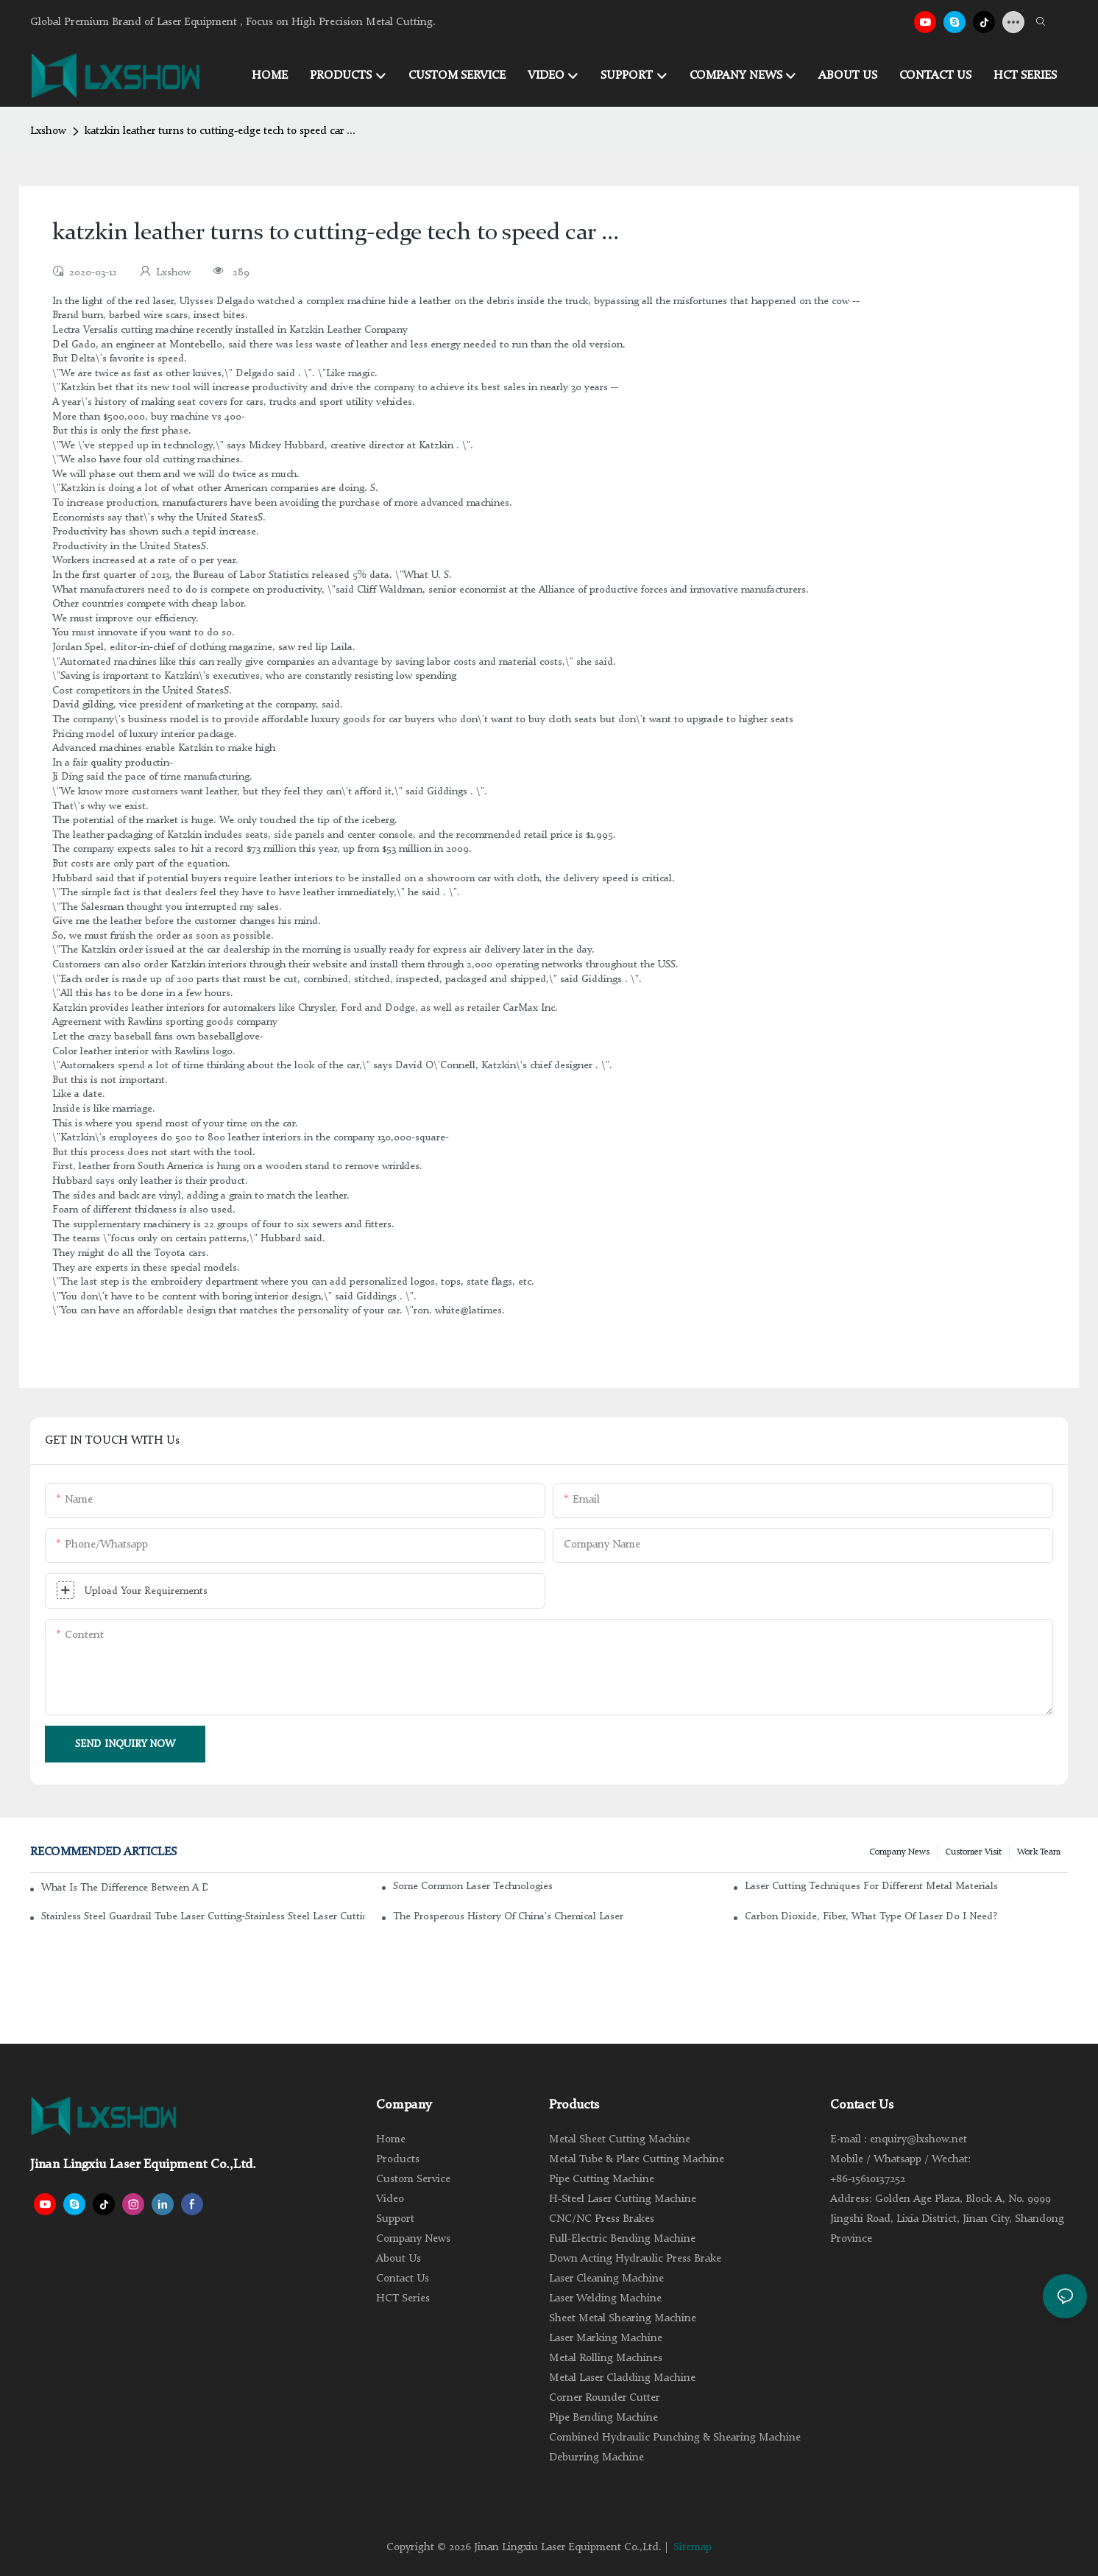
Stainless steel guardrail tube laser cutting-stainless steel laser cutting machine (202, 1916)
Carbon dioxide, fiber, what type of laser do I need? (871, 1916)
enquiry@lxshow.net (918, 2139)
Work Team (1038, 1852)
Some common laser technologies (473, 1886)
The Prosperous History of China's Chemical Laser (508, 1916)
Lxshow (48, 131)
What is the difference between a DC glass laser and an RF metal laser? (124, 1887)
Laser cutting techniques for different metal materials (871, 1886)
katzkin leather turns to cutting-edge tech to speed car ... (220, 131)
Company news (899, 1852)
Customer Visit (973, 1852)
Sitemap (692, 2547)
